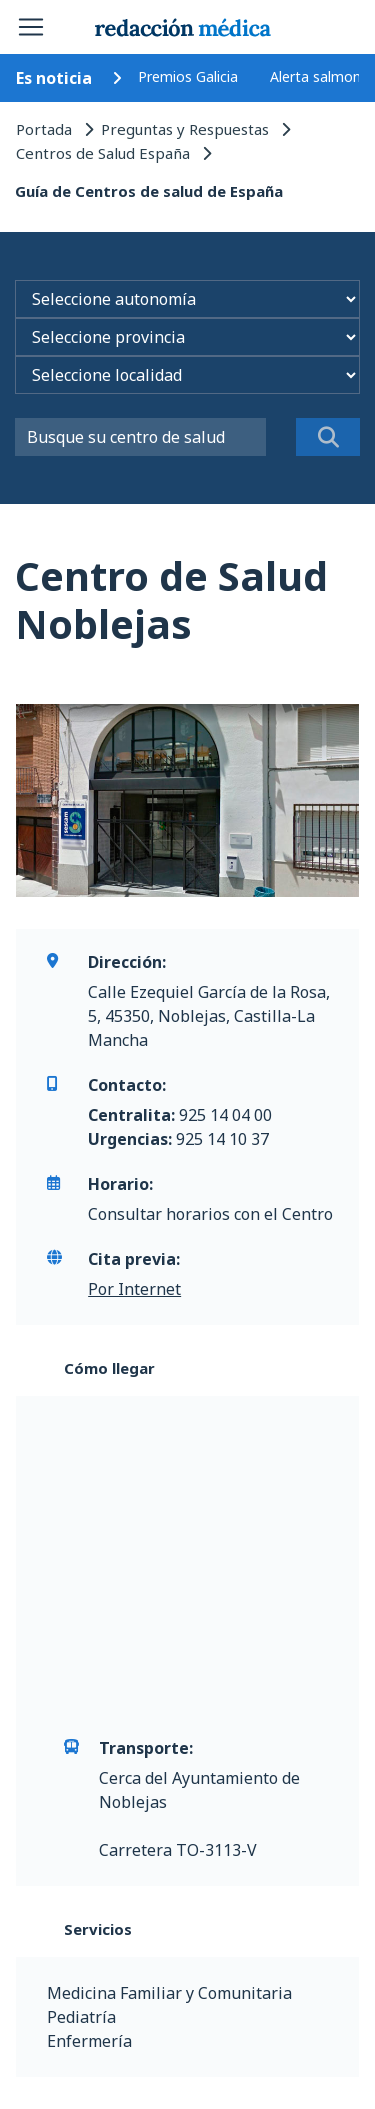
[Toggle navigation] (31, 27)
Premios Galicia (188, 76)
